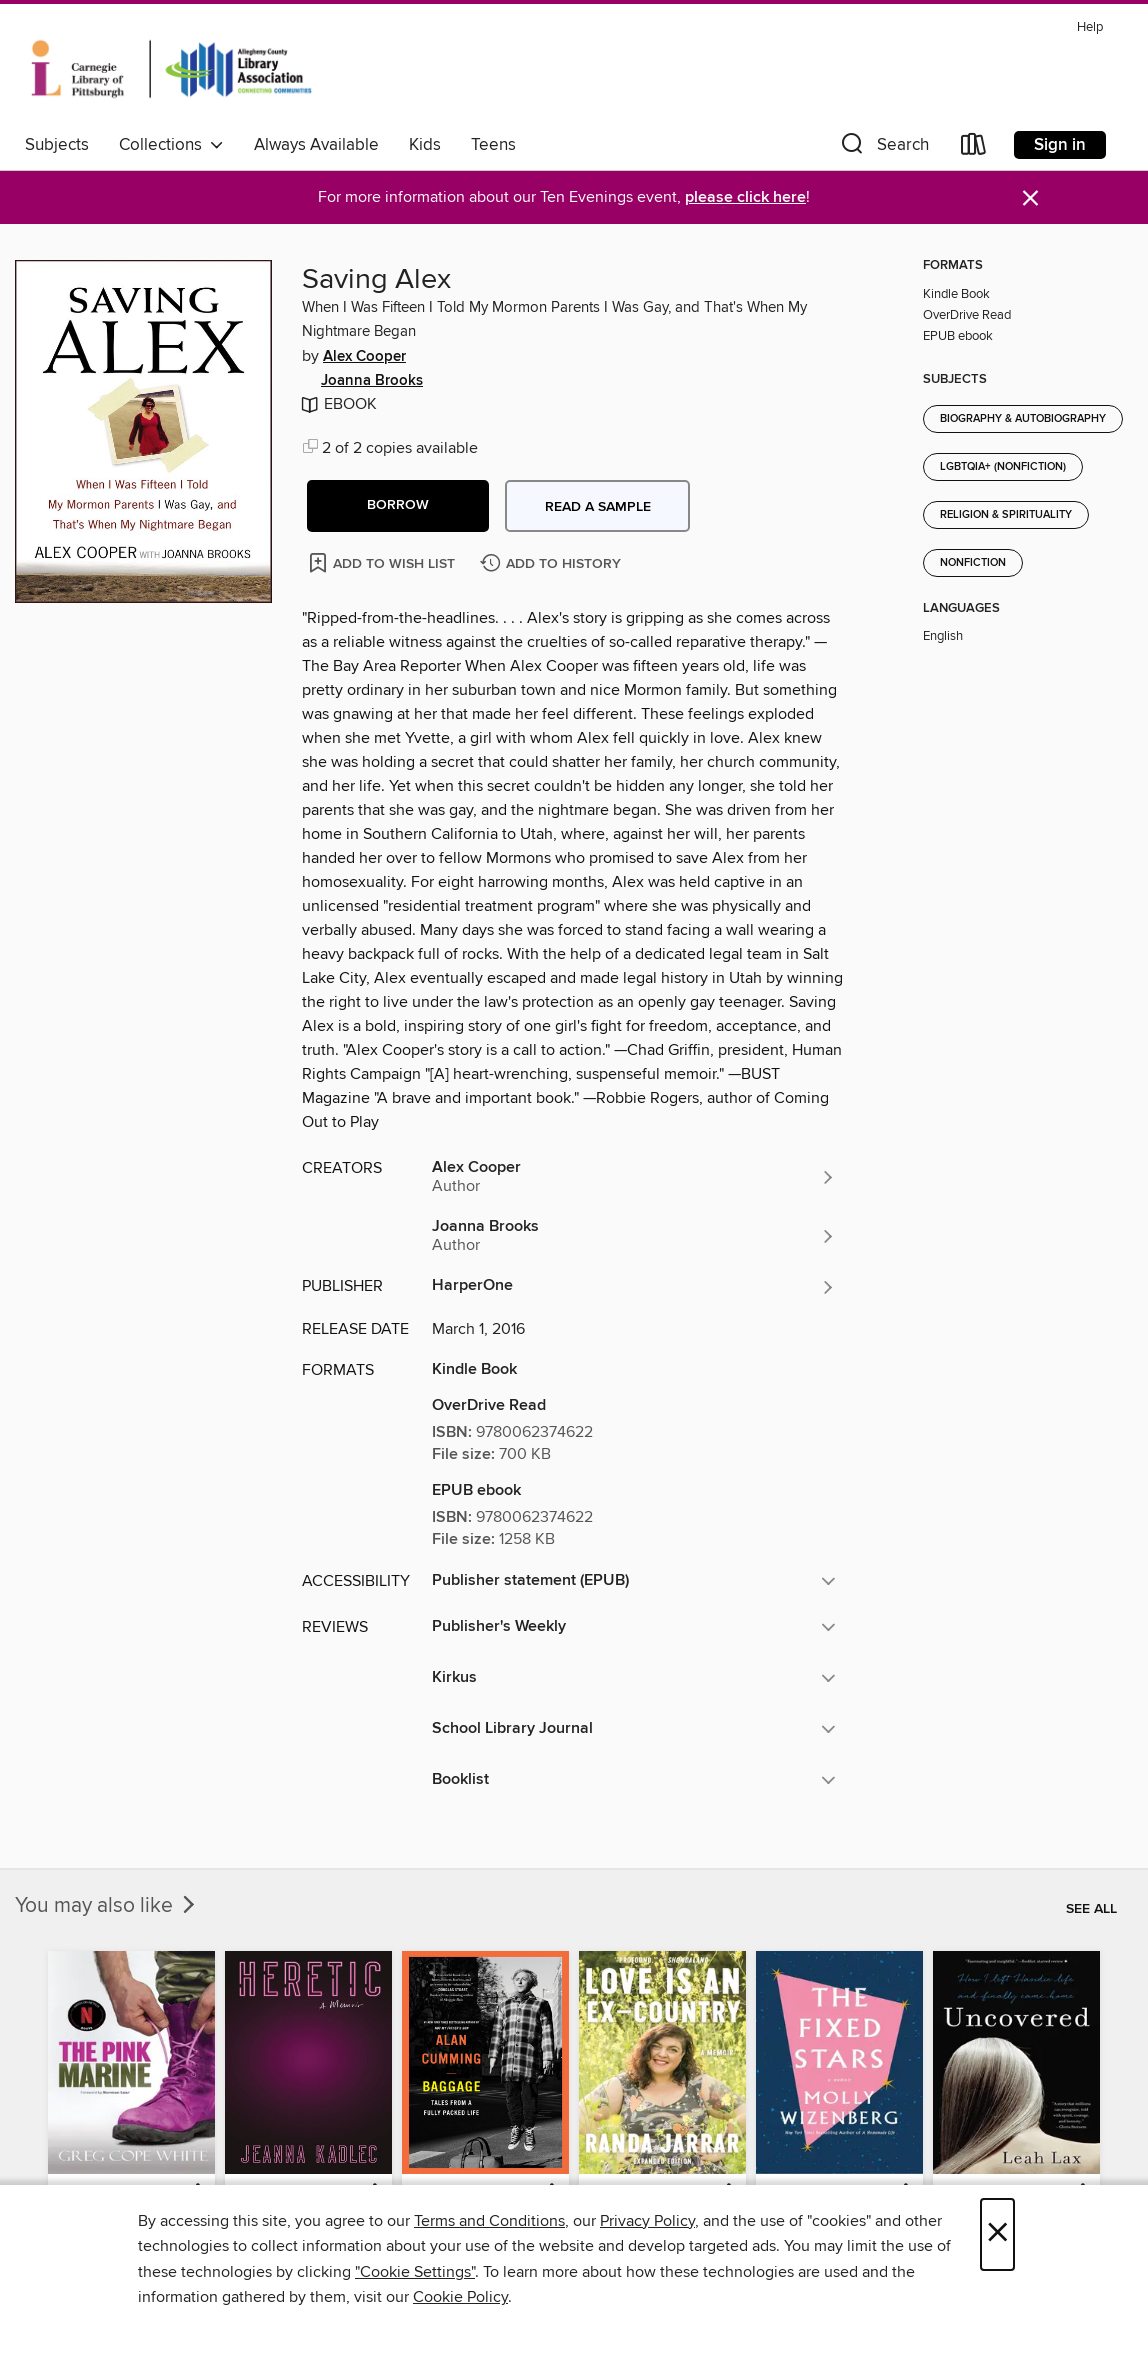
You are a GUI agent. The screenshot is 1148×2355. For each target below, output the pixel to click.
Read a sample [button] (598, 507)
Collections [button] (171, 145)
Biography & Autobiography (1023, 419)
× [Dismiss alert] (1030, 198)
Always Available (316, 145)
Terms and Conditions (489, 2221)
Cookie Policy (460, 2297)
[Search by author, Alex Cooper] (634, 1177)
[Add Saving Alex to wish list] (383, 562)
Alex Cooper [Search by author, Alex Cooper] (364, 357)
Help (1090, 27)
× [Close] (997, 2234)
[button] (883, 148)
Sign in (1060, 145)
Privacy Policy (647, 2221)
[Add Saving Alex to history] (553, 564)
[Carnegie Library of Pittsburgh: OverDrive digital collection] (171, 69)
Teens (493, 145)
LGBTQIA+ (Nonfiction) (1003, 467)
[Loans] (974, 148)
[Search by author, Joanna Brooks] (634, 1236)
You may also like (107, 1906)
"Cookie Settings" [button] (415, 2272)
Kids (425, 145)
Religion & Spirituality (1006, 515)
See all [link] (1091, 1909)
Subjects (57, 145)
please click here (745, 197)
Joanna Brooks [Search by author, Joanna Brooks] (372, 381)
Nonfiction (973, 563)
